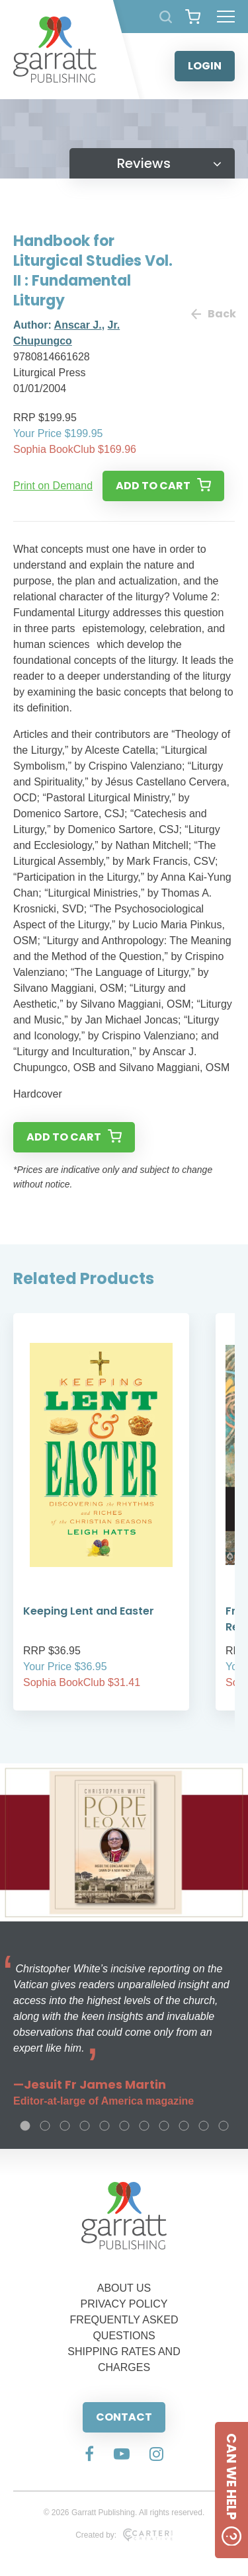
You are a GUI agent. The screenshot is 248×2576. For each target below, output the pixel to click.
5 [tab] (104, 2125)
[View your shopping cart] (192, 16)
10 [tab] (203, 2125)
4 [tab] (84, 2125)
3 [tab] (64, 2125)
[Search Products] (165, 17)
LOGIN (205, 65)
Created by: (124, 2535)
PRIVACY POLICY (124, 2304)
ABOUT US (124, 2288)
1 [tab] (25, 2125)
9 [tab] (183, 2125)
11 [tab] (223, 2125)
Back (213, 313)
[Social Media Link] (89, 2455)
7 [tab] (144, 2125)
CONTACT (124, 2417)
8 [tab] (164, 2125)
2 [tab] (45, 2125)
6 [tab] (124, 2125)
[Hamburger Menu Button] (226, 16)
